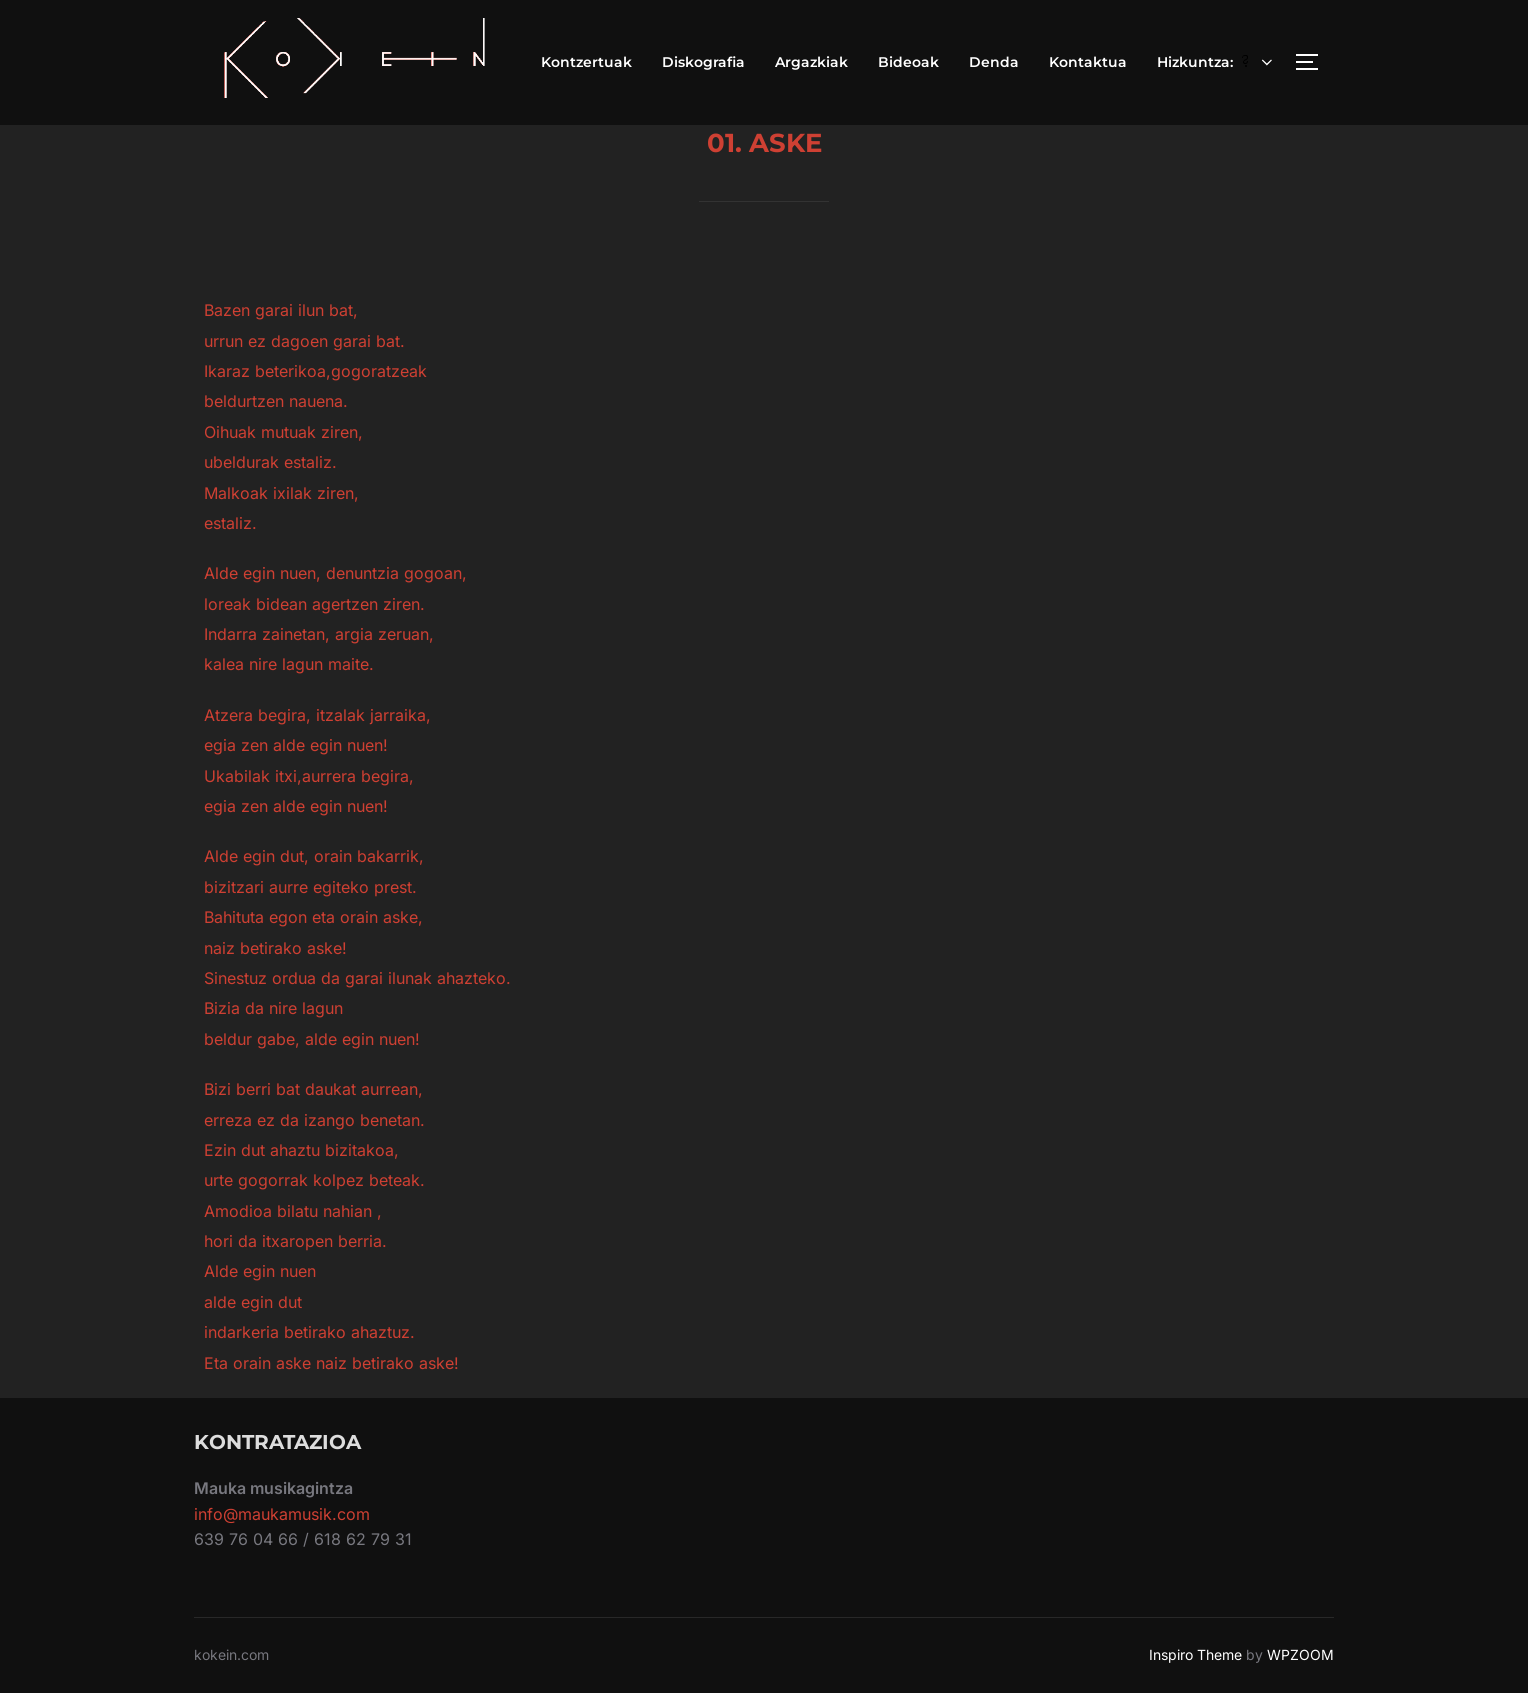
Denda (994, 62)
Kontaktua (1088, 62)
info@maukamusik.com (282, 1514)
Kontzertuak (586, 62)
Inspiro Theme (1195, 1654)
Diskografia (703, 62)
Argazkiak (811, 62)
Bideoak (908, 62)
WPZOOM (1300, 1654)
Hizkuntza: (1217, 62)
